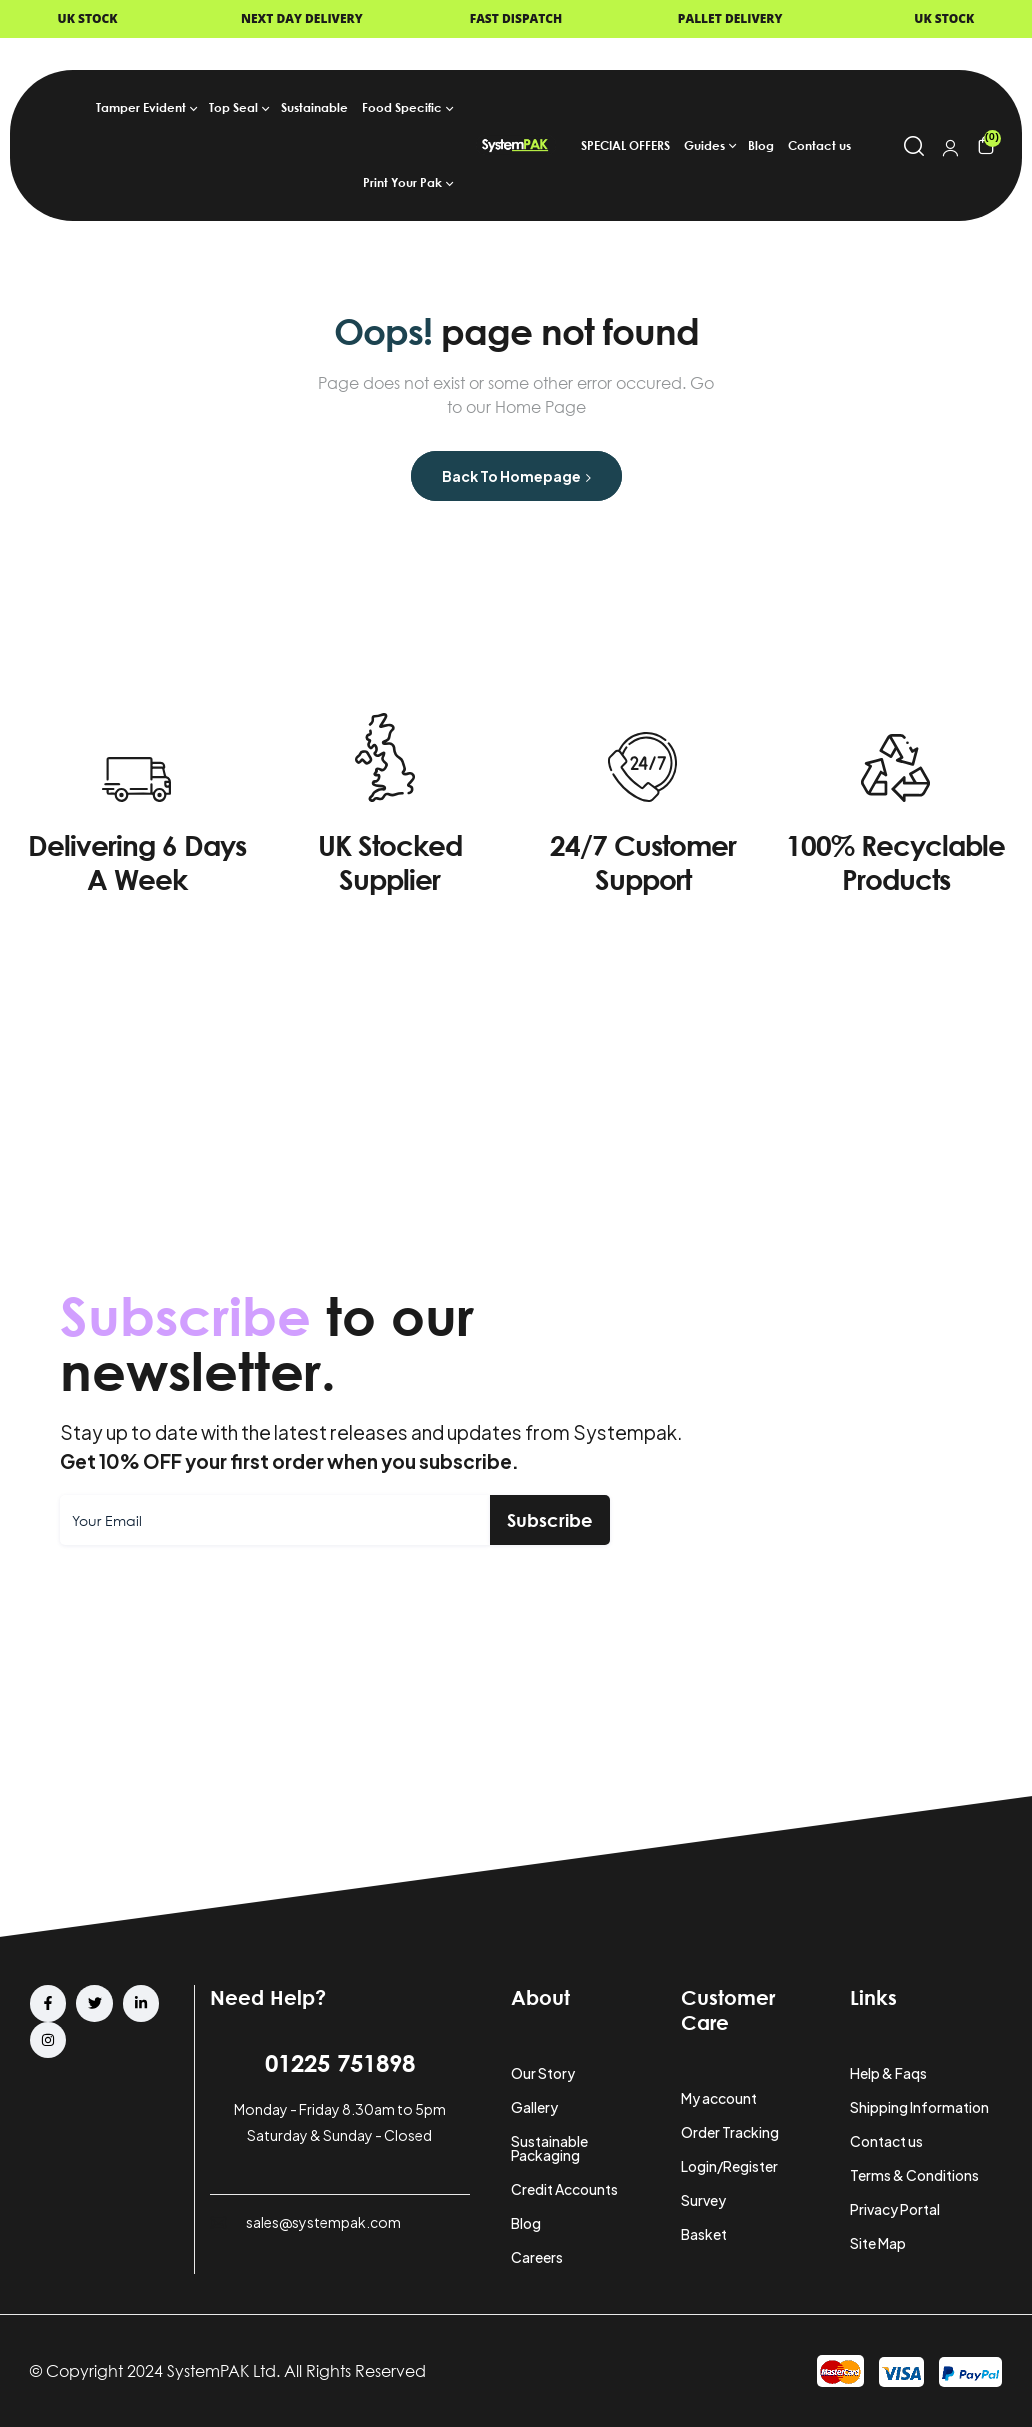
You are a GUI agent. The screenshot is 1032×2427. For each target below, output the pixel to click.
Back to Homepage (516, 476)
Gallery (534, 2107)
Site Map (878, 2243)
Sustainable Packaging (549, 2148)
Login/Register (729, 2166)
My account (719, 2098)
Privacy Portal (895, 2209)
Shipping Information (919, 2107)
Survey (703, 2200)
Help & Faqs (888, 2073)
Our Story (543, 2073)
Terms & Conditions (914, 2175)
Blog (526, 2223)
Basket (704, 2234)
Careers (537, 2257)
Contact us (886, 2141)
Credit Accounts (564, 2189)
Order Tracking (730, 2132)
